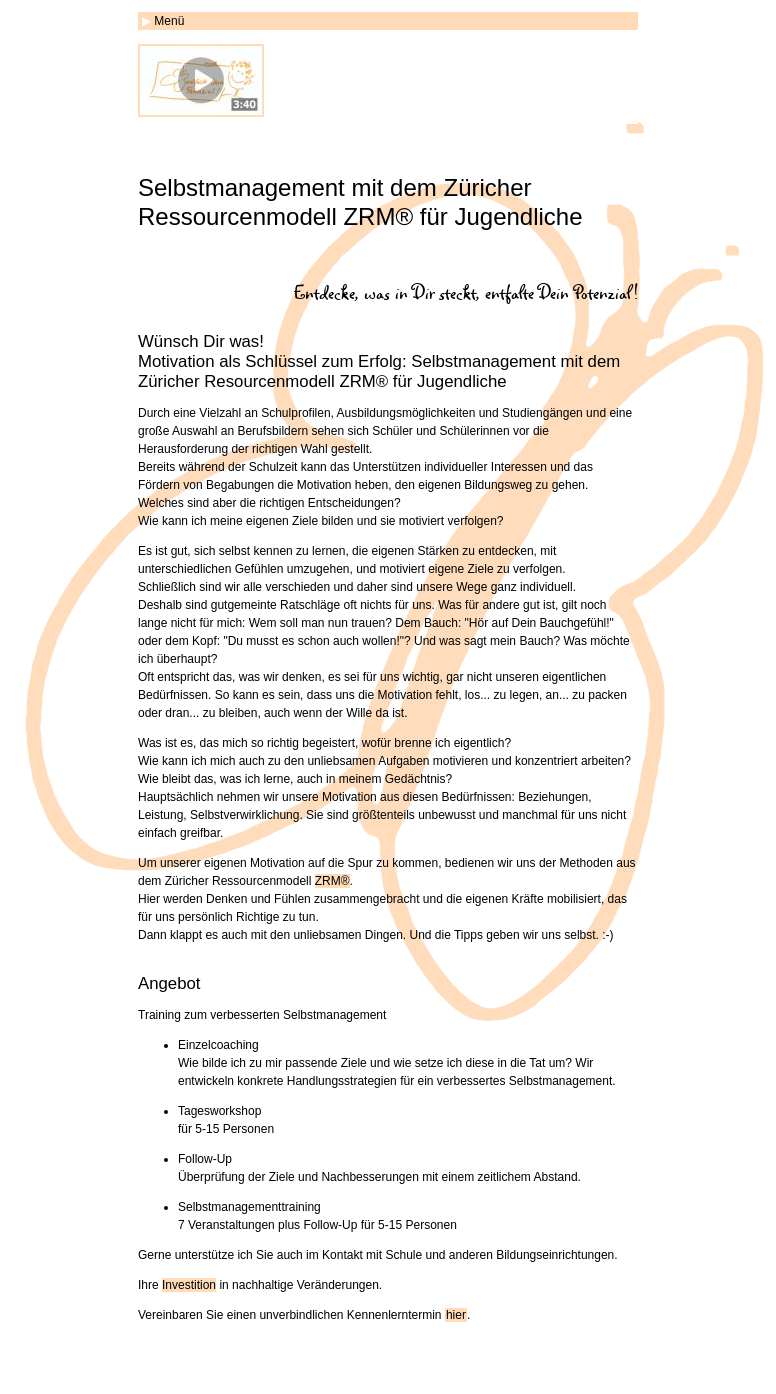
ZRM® (332, 881)
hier (456, 1315)
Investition (189, 1285)
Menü (169, 21)
